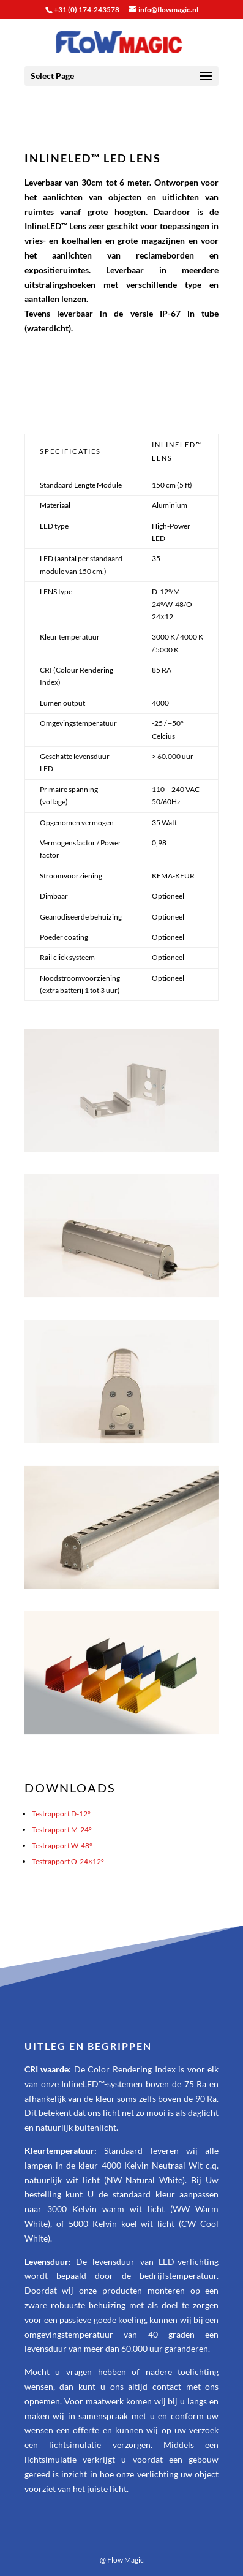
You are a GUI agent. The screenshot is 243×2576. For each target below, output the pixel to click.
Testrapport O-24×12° (68, 1861)
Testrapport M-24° (62, 1829)
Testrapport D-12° (61, 1813)
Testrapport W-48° (62, 1845)
